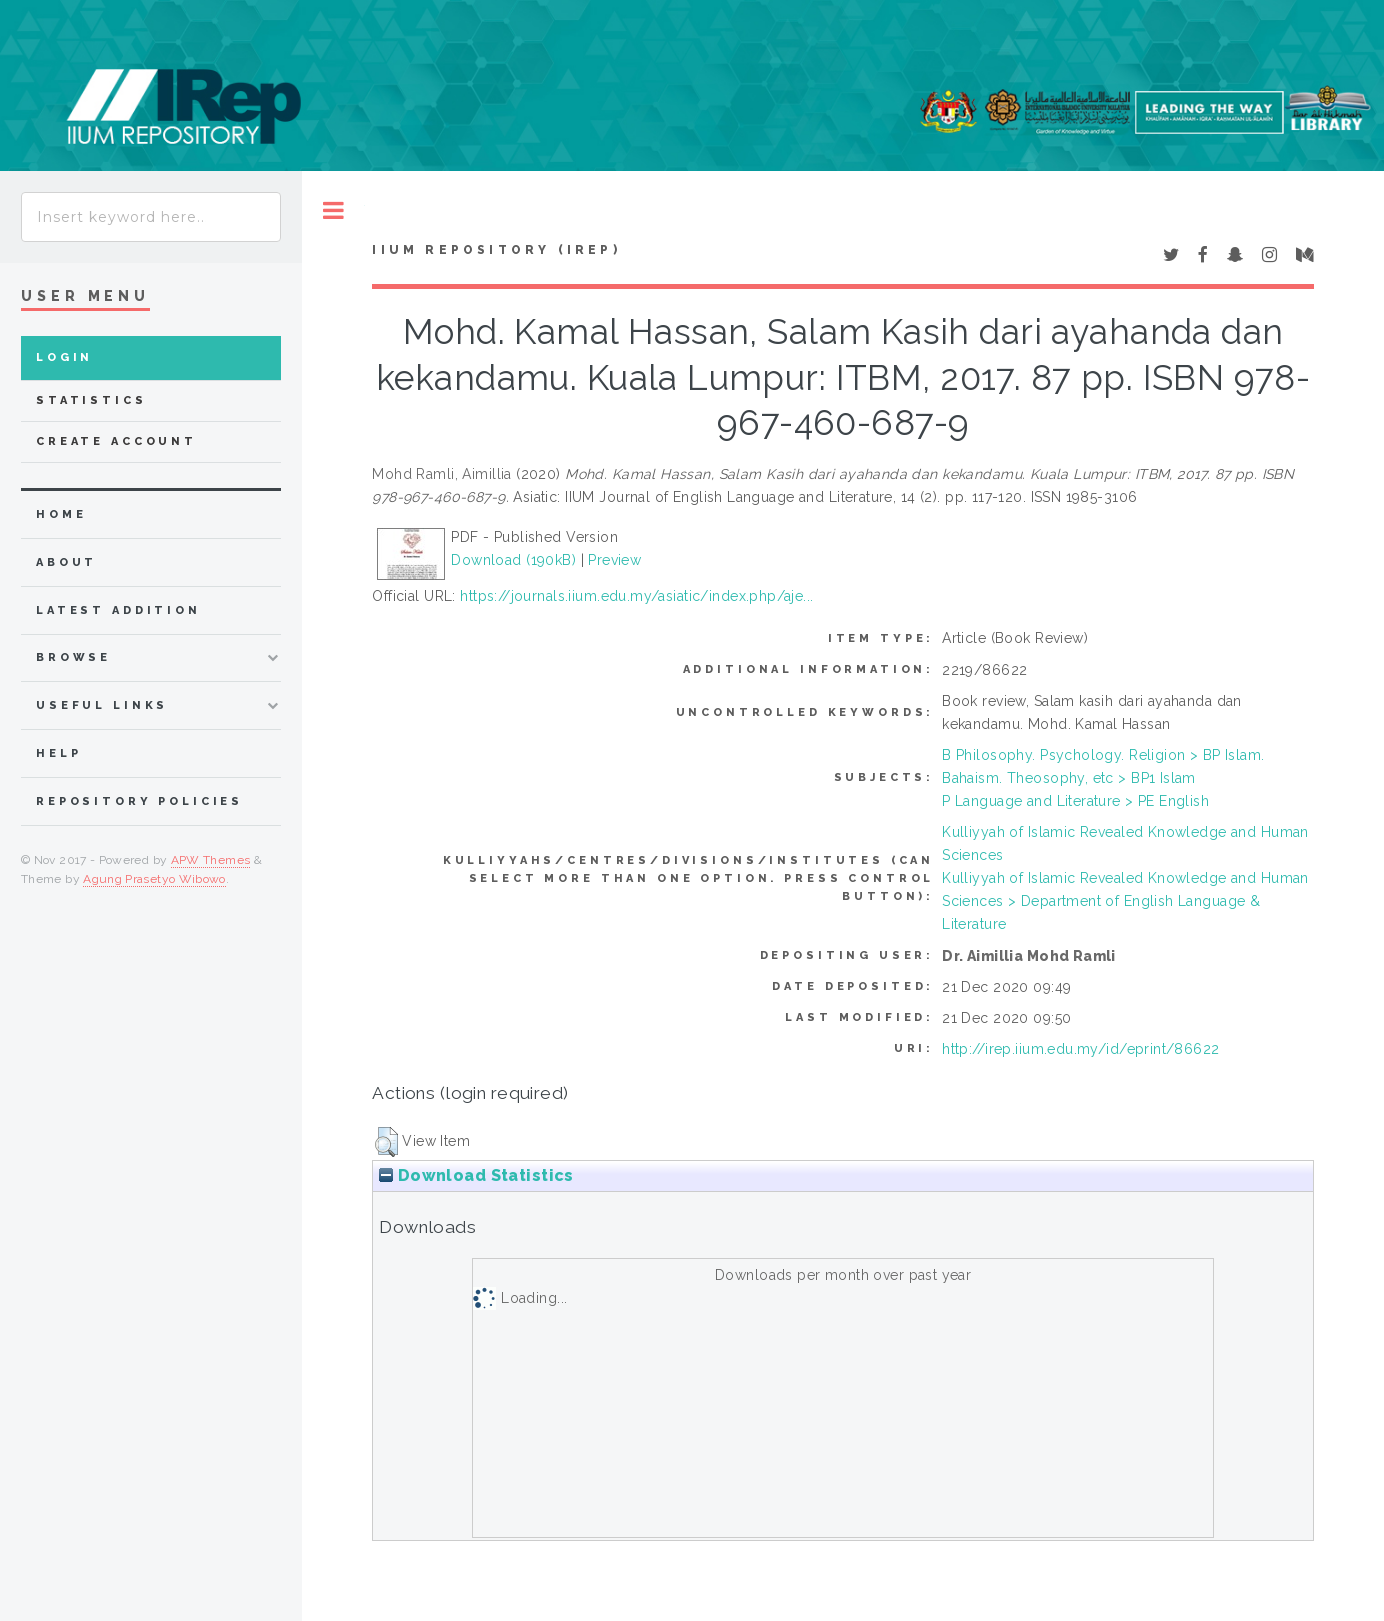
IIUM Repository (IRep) (496, 250)
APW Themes (211, 860)
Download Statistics (476, 1175)
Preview (614, 560)
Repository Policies (139, 801)
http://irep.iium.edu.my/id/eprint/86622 (1080, 1049)
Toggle (333, 210)
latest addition (118, 610)
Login (64, 357)
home (61, 514)
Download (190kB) (513, 560)
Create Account (116, 441)
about (66, 562)
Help (58, 753)
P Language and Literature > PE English (1075, 801)
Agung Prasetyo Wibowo (154, 879)
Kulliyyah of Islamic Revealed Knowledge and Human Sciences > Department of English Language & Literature (1125, 901)
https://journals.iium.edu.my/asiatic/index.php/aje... (636, 596)
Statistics (91, 400)
